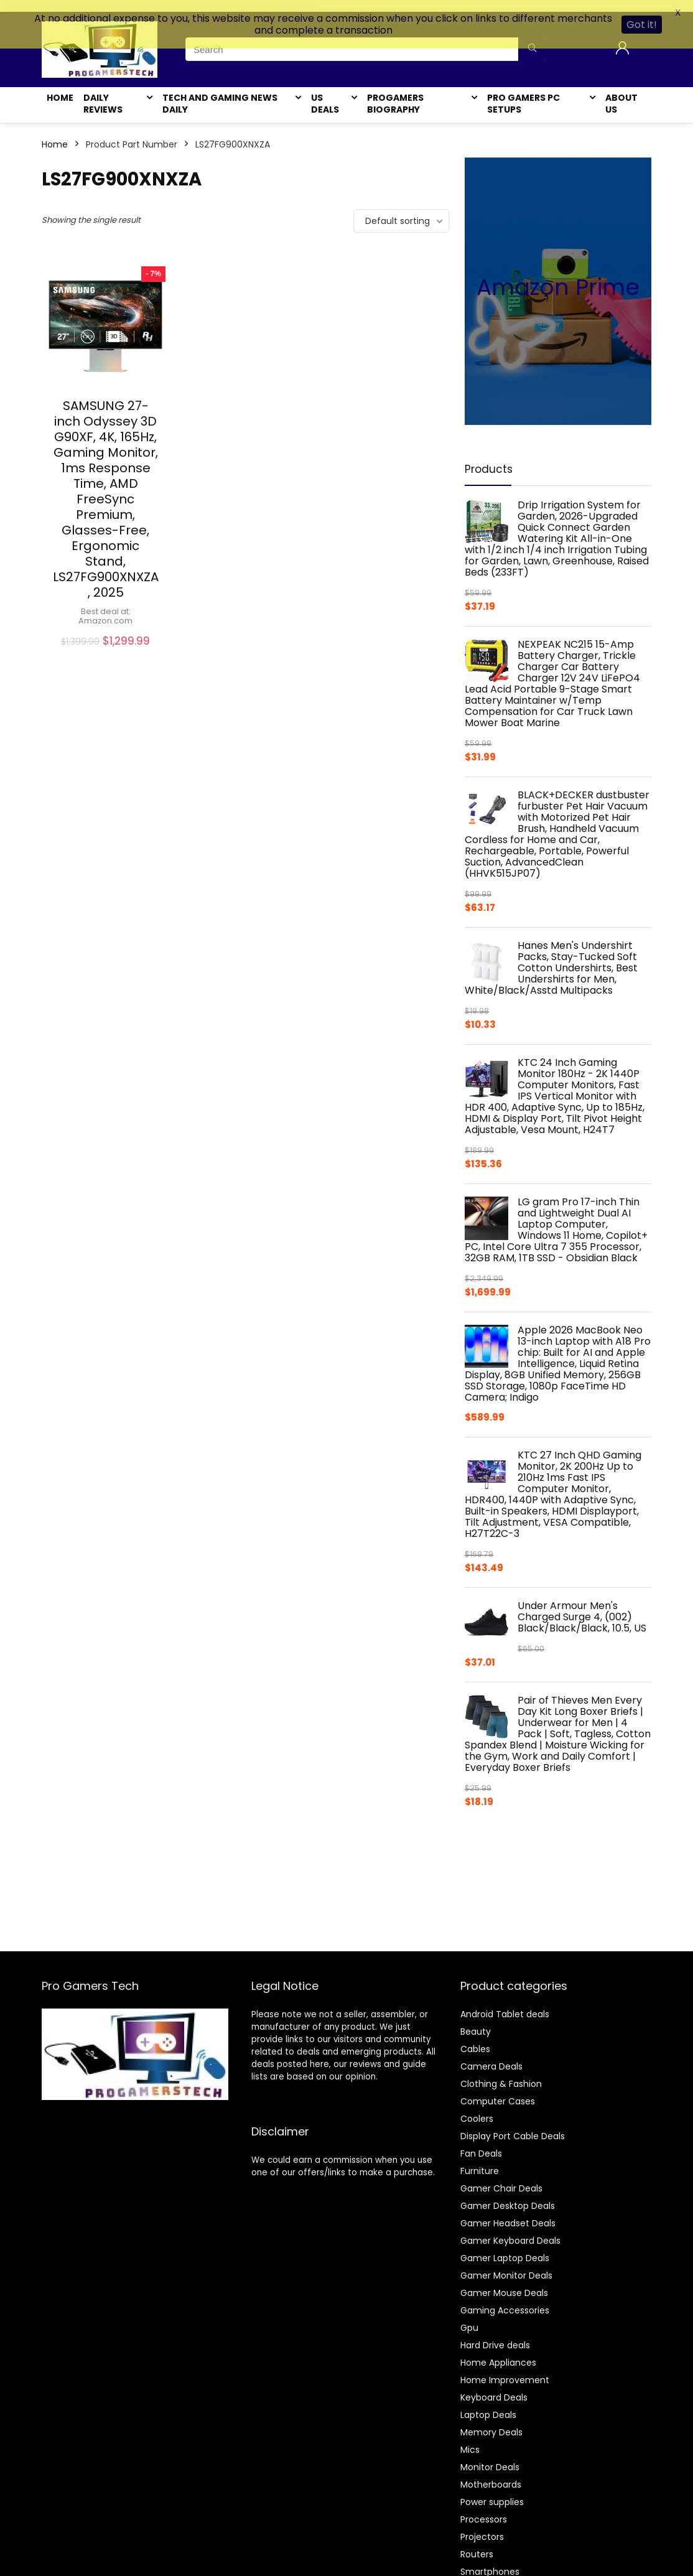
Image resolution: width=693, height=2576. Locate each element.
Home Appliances (498, 2351)
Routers (476, 2542)
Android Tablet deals (504, 2002)
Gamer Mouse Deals (504, 2281)
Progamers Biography (395, 92)
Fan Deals (481, 2141)
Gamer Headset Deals (508, 2211)
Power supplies (492, 2490)
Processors (483, 2507)
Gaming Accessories (504, 2298)
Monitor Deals (489, 2455)
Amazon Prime (558, 275)
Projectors (482, 2525)
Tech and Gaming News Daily (219, 92)
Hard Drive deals (495, 2333)
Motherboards (490, 2472)
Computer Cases (497, 2089)
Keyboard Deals (494, 2385)
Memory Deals (491, 2420)
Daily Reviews (103, 92)
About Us (621, 92)
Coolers (476, 2107)
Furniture (479, 2159)
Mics (470, 2438)
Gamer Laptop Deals (504, 2246)
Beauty (475, 2020)
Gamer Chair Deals (501, 2176)
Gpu (469, 2316)
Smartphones (489, 2560)
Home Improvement (504, 2368)
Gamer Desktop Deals (507, 2194)
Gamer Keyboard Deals (510, 2229)
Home (60, 86)
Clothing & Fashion (501, 2072)
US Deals (325, 92)
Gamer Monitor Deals (506, 2263)
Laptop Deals (488, 2403)
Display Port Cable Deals (512, 2124)
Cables (475, 2037)
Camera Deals (491, 2054)
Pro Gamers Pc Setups (523, 92)
